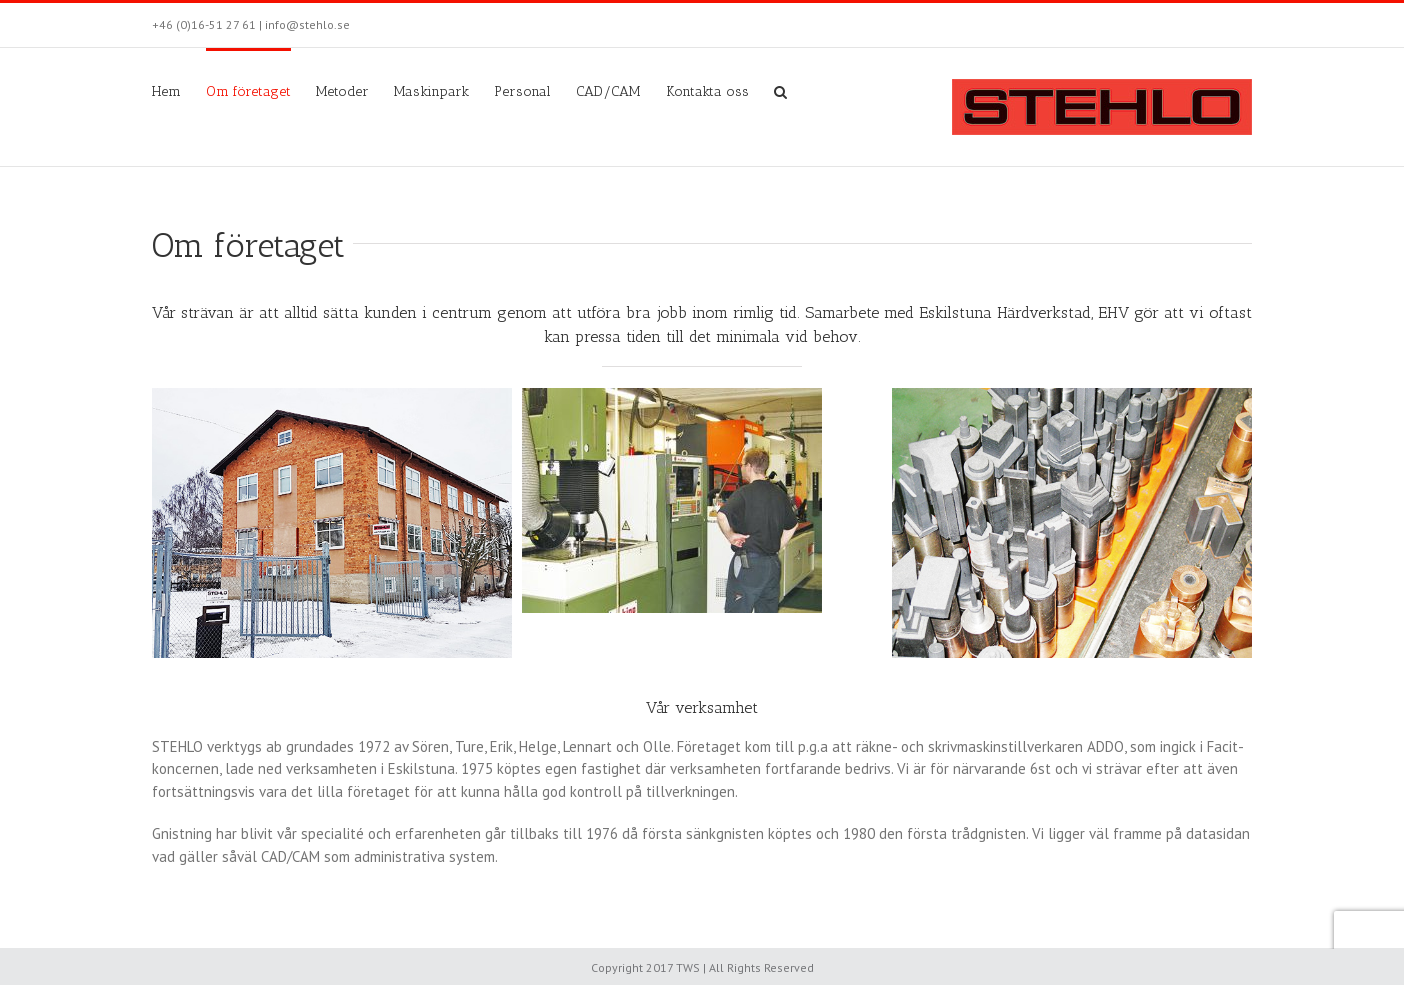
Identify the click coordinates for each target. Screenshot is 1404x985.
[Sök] (780, 90)
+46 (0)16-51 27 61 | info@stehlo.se (251, 24)
